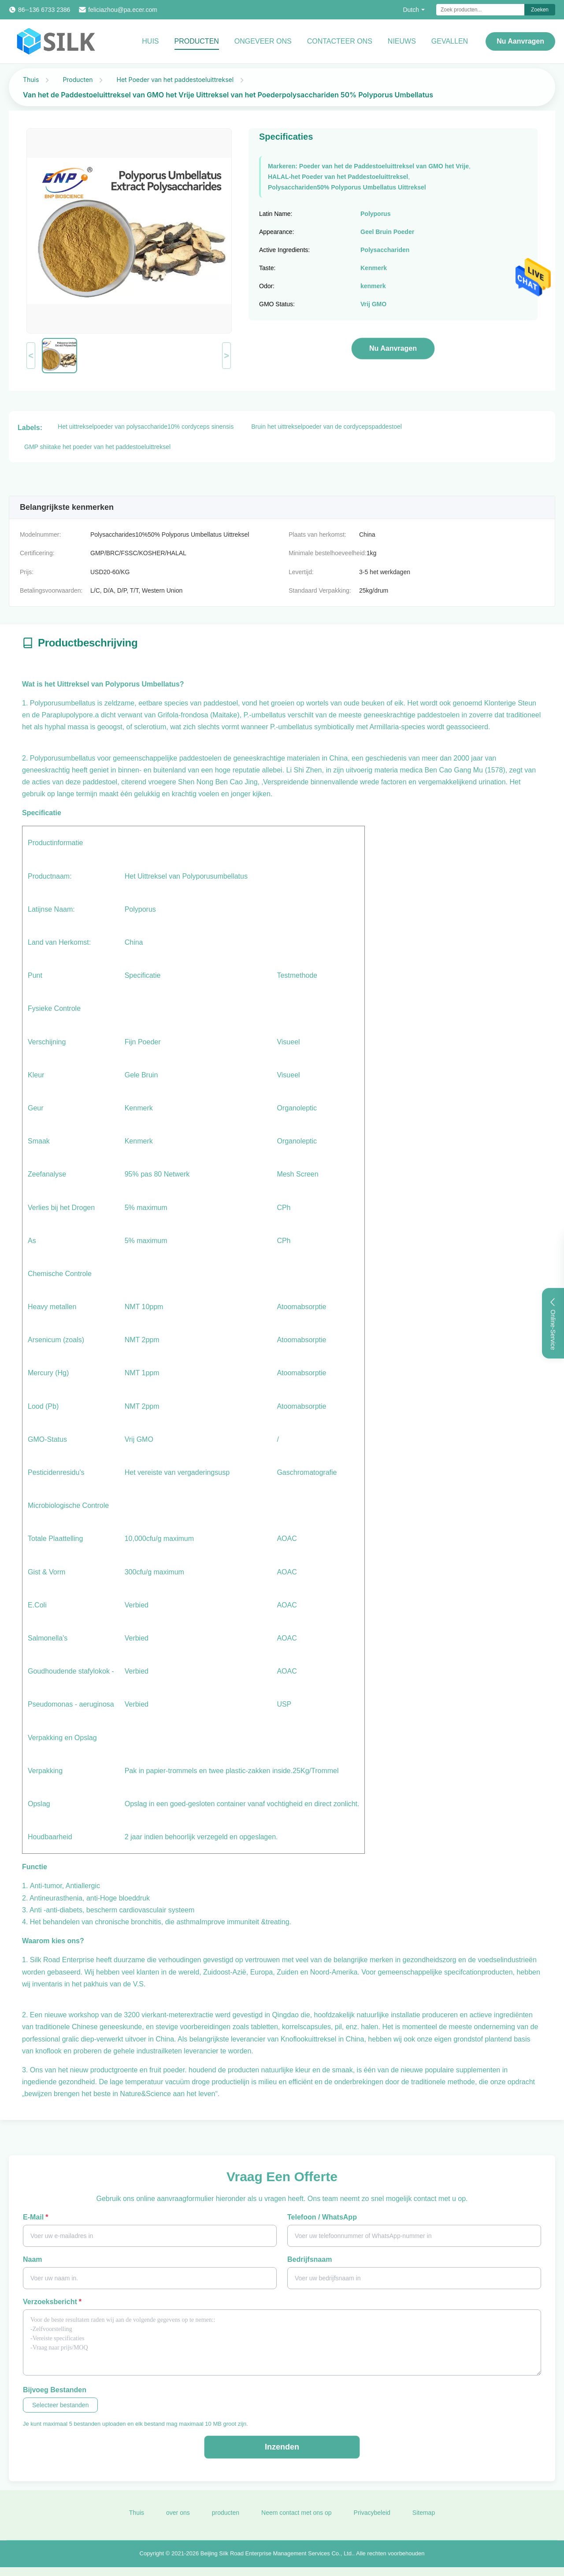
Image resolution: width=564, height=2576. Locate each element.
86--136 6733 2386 (44, 9)
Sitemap (423, 2518)
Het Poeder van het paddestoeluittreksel (175, 79)
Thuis (31, 79)
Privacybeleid (372, 2518)
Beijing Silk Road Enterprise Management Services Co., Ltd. (276, 2559)
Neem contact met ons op (296, 2518)
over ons (178, 2518)
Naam (32, 2259)
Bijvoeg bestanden (54, 2390)
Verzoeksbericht (52, 2301)
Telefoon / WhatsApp (322, 2217)
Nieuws (402, 41)
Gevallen (449, 41)
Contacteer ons (339, 41)
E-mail (35, 2217)
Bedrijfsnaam (309, 2259)
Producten (196, 41)
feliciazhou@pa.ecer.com (122, 9)
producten (225, 2518)
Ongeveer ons (263, 41)
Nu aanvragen (520, 41)
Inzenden (282, 2446)
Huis (150, 41)
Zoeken (540, 10)
